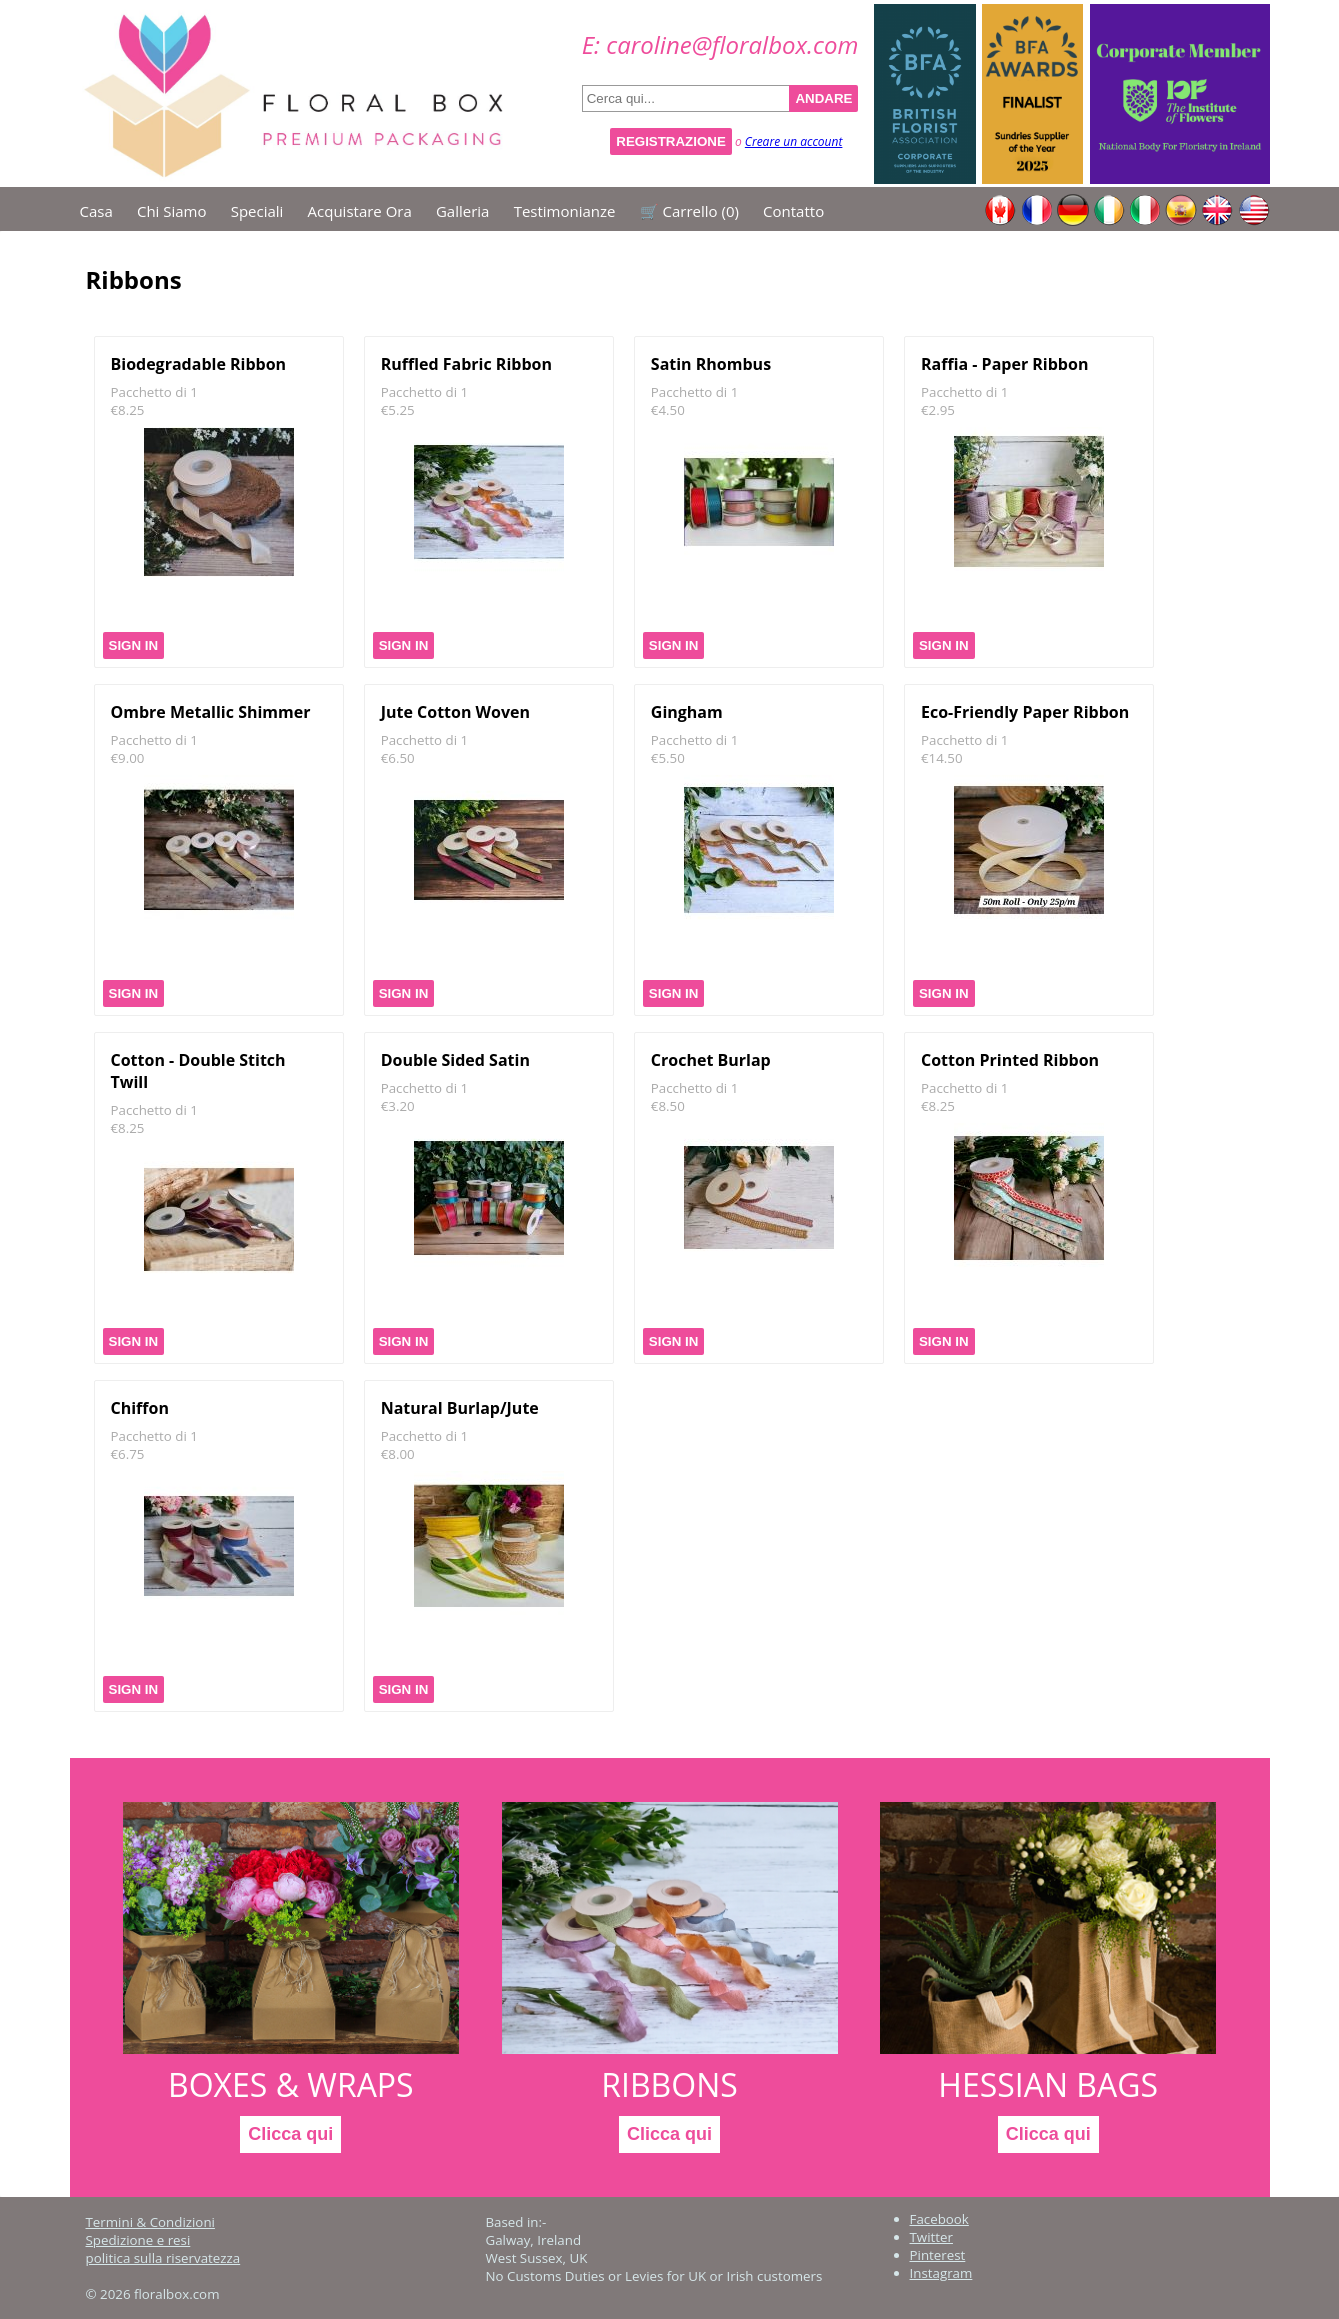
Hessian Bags (1048, 2084)
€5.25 (398, 410)
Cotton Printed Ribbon (1010, 1060)
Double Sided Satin (455, 1060)
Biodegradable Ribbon (199, 364)
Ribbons (670, 2084)
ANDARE (823, 98)
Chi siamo (172, 211)
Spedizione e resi (138, 2240)
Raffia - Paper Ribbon (1004, 364)
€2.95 (938, 410)
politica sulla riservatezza (163, 2258)
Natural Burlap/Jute (460, 1408)
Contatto (793, 211)
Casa (96, 211)
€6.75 (128, 1454)
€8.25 (128, 410)
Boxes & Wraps (291, 2084)
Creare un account (794, 141)
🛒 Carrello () (689, 211)
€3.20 (398, 1106)
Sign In (134, 645)
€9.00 (128, 758)
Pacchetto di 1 (154, 392)
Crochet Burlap (711, 1060)
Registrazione (671, 141)
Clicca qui (290, 2134)
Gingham (687, 712)
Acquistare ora (360, 211)
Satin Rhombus (711, 364)
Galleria (463, 211)
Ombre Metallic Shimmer (211, 712)
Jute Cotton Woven (455, 712)
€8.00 (398, 1454)
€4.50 (668, 410)
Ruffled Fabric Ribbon (466, 364)
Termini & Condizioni (150, 2222)
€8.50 (668, 1106)
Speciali (257, 211)
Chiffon (140, 1408)
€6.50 (398, 758)
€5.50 (668, 758)
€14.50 (942, 758)
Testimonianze (565, 211)
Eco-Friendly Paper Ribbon (1025, 712)
